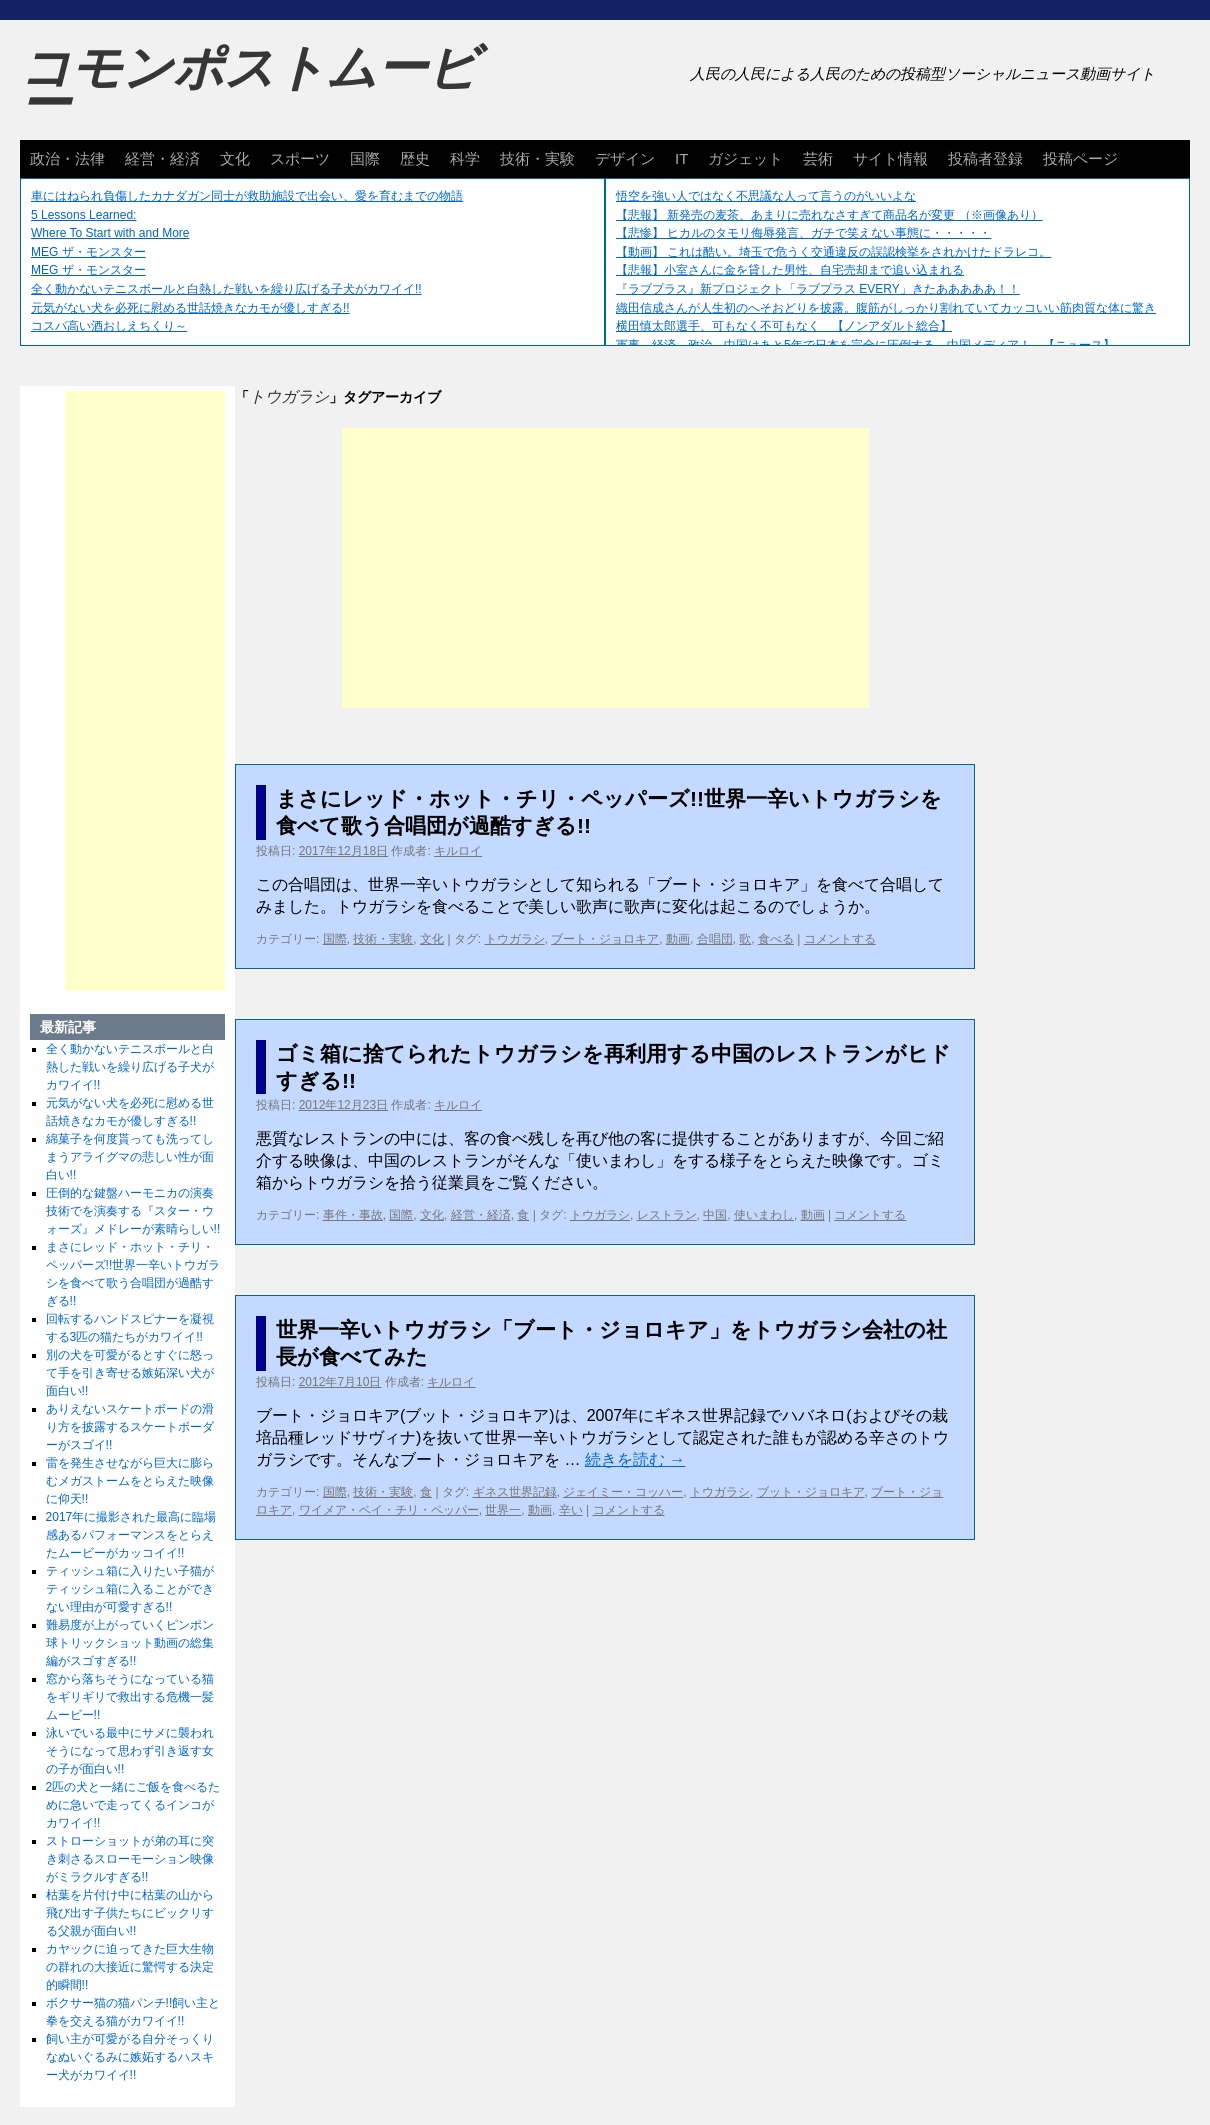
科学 (465, 158)
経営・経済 (162, 158)
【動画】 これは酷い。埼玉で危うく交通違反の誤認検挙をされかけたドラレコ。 (833, 252)
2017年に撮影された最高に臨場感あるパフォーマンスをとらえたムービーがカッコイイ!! (131, 1535)
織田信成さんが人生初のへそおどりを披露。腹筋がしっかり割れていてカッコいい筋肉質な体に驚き (886, 308)
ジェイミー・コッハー (623, 1492)
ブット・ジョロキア (811, 1492)
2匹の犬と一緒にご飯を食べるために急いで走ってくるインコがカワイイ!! (133, 1805)
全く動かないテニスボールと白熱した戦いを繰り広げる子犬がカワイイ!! (226, 289)
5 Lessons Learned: (83, 215)
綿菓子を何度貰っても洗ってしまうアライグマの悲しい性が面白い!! (130, 1157)
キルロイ (458, 851)
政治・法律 (67, 158)
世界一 (503, 1510)
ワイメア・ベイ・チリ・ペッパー (389, 1510)
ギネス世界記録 (515, 1492)
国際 (365, 158)
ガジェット (745, 158)
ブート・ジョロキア (605, 939)
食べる (776, 939)
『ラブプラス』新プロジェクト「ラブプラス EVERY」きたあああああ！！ (818, 289)
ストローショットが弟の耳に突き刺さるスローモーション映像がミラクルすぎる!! (130, 1859)
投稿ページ (1080, 158)
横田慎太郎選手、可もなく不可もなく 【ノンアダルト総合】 (784, 326)
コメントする (840, 939)
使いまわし (764, 1215)
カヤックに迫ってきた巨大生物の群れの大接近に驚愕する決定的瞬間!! (130, 1967)
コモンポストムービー (249, 86)
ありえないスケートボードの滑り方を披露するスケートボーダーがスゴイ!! (130, 1427)
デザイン (625, 158)
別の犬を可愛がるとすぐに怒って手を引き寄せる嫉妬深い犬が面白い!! (130, 1373)
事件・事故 (353, 1215)
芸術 (818, 158)
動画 (678, 939)
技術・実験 (537, 158)
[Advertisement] (605, 568)
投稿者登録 (985, 158)
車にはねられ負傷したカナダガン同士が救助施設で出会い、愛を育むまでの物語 (247, 196)
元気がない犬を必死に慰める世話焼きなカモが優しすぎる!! (190, 308)
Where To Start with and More (110, 233)
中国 (715, 1215)
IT (681, 158)
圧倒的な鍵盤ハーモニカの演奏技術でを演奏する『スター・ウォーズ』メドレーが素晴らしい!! (133, 1211)
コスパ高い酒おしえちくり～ (109, 326)
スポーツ (300, 158)
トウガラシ (515, 939)
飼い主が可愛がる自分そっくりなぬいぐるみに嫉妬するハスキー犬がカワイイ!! (130, 2057)
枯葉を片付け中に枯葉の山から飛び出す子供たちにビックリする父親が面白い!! (130, 1913)
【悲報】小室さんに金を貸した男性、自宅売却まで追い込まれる (790, 270)
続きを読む (635, 1459)
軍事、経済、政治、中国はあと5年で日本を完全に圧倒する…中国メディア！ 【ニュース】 (865, 345)
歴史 (415, 158)
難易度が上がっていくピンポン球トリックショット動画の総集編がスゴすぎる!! (130, 1643)
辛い (571, 1510)
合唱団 (715, 939)
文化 (235, 158)
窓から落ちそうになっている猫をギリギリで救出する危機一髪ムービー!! (130, 1697)
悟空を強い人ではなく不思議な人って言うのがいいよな (766, 196)
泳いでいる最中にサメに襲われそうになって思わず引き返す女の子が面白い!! (130, 1751)
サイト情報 (890, 158)
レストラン (667, 1215)
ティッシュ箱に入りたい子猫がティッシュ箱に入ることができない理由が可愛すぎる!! (130, 1589)
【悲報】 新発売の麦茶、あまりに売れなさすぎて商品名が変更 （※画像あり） (829, 215)
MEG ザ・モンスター (88, 252)
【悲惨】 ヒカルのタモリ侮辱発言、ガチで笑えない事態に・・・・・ (803, 233)
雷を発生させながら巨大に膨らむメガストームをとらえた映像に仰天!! (130, 1481)
